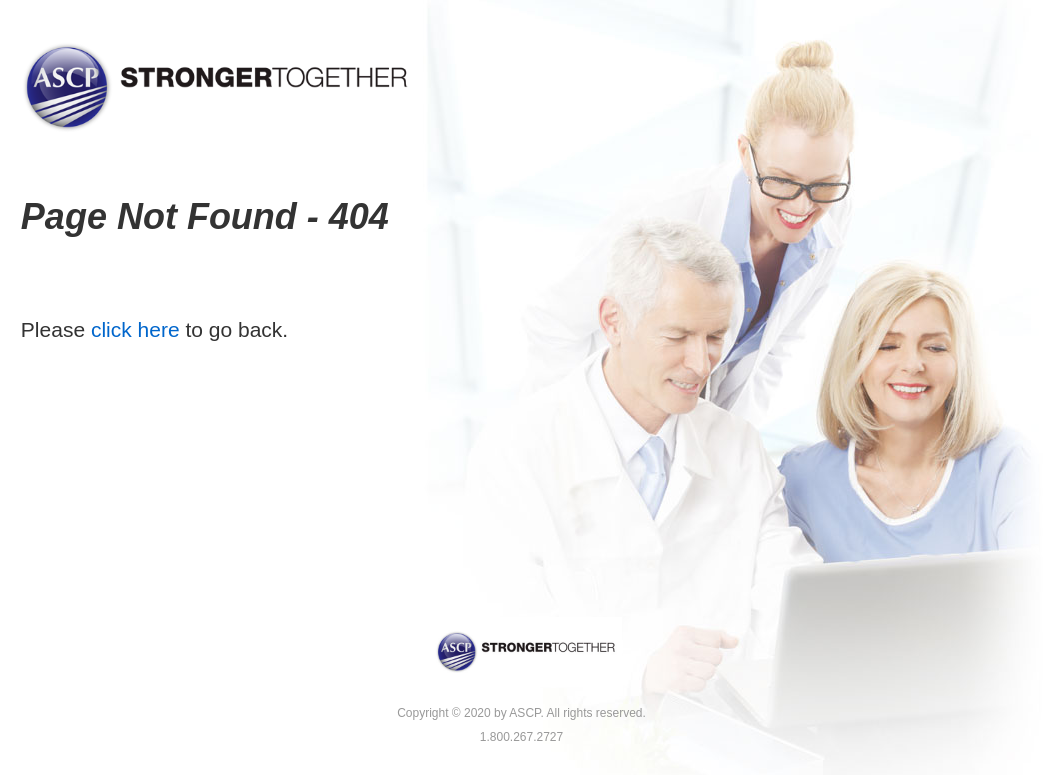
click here (135, 329)
